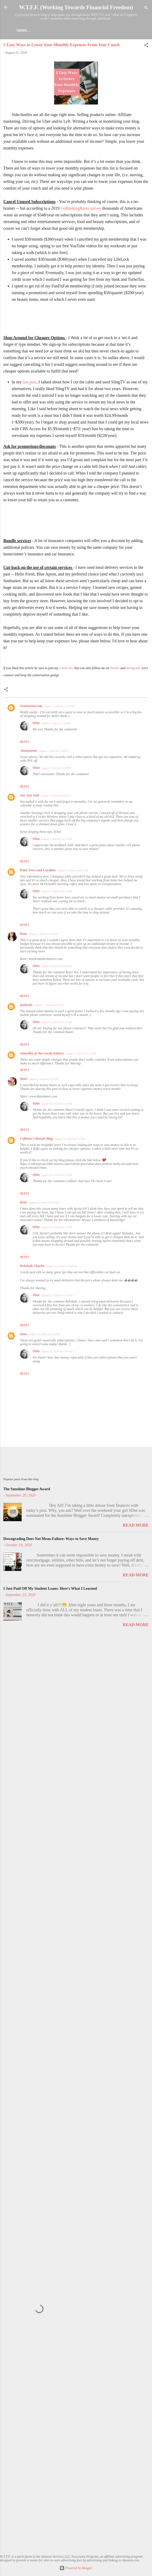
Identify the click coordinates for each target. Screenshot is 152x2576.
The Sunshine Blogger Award (26, 1489)
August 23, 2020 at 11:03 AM (57, 1295)
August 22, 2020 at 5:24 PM (44, 1334)
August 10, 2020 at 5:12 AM (69, 1138)
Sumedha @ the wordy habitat (42, 1053)
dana (23, 1334)
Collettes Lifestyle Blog (36, 1138)
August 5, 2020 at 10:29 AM (56, 839)
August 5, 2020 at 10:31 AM (56, 891)
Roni (23, 933)
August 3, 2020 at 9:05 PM (55, 795)
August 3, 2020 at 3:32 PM (55, 723)
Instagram (133, 668)
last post (29, 382)
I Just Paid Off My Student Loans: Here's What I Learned (50, 1588)
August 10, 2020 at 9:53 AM (56, 1103)
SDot (36, 723)
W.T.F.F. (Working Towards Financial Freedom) (76, 7)
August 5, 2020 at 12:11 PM (80, 1053)
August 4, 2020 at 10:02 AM (73, 870)
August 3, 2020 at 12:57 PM (59, 706)
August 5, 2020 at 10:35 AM (56, 1022)
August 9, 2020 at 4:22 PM (43, 1079)
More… (23, 30)
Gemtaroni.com (31, 706)
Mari (23, 1079)
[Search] (146, 8)
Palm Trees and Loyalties (38, 870)
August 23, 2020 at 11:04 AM (57, 1351)
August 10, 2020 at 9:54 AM (56, 1174)
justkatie (26, 1005)
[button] (146, 46)
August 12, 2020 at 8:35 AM (44, 1202)
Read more (136, 1525)
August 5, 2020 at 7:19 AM (43, 933)
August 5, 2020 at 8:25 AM (48, 1005)
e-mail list (65, 668)
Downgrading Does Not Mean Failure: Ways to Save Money (51, 1539)
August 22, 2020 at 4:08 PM (61, 1266)
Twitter (115, 668)
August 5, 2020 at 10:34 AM (56, 966)
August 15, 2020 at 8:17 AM (56, 1227)
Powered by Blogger (76, 2568)
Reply (24, 741)
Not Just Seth (29, 795)
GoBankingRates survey (81, 208)
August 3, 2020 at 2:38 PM (53, 750)
